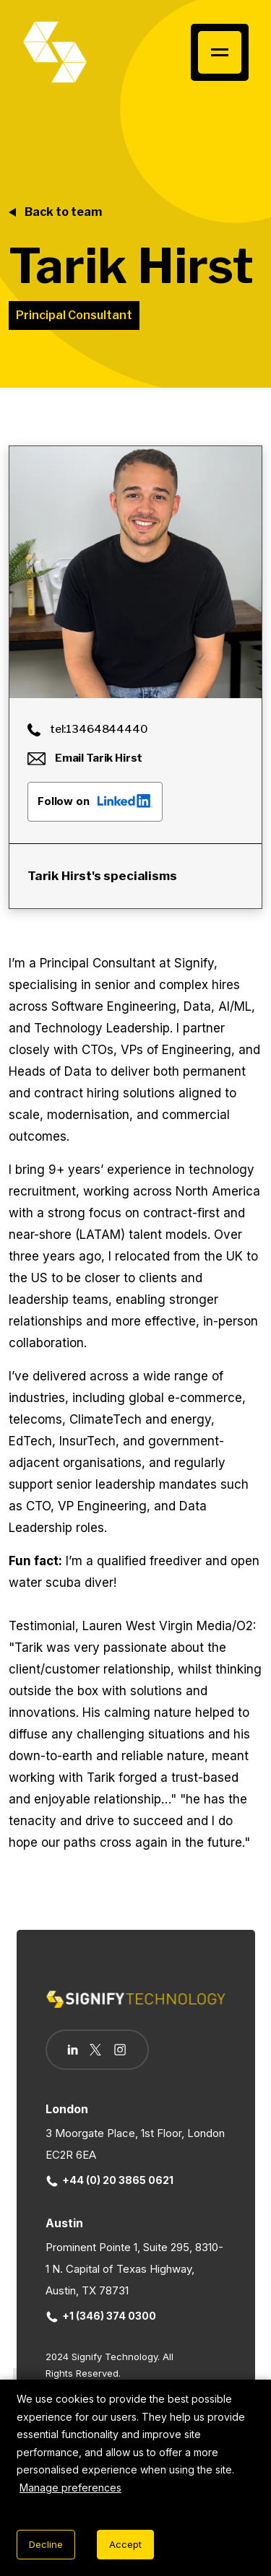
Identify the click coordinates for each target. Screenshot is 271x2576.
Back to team (63, 212)
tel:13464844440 (87, 729)
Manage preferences (70, 2487)
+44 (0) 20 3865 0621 (109, 2180)
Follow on (95, 800)
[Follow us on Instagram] (120, 2051)
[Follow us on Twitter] (95, 2049)
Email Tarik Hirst (84, 758)
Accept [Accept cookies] (125, 2544)
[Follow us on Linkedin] (72, 2049)
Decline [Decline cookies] (46, 2544)
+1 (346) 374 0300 (101, 2316)
